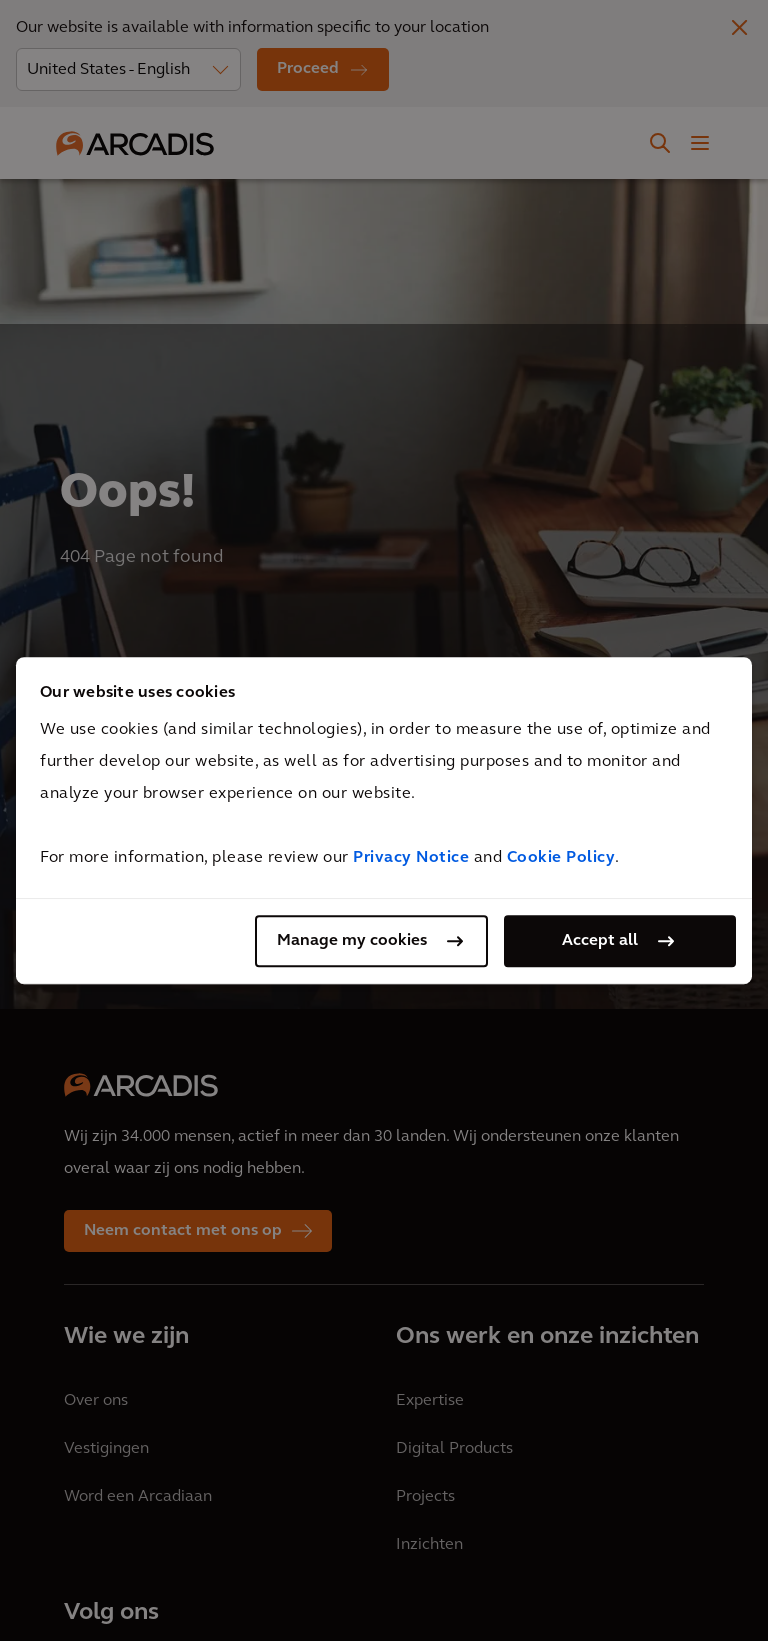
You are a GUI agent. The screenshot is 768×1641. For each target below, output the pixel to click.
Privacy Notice (411, 858)
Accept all (600, 941)
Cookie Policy (561, 858)
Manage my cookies (352, 941)
